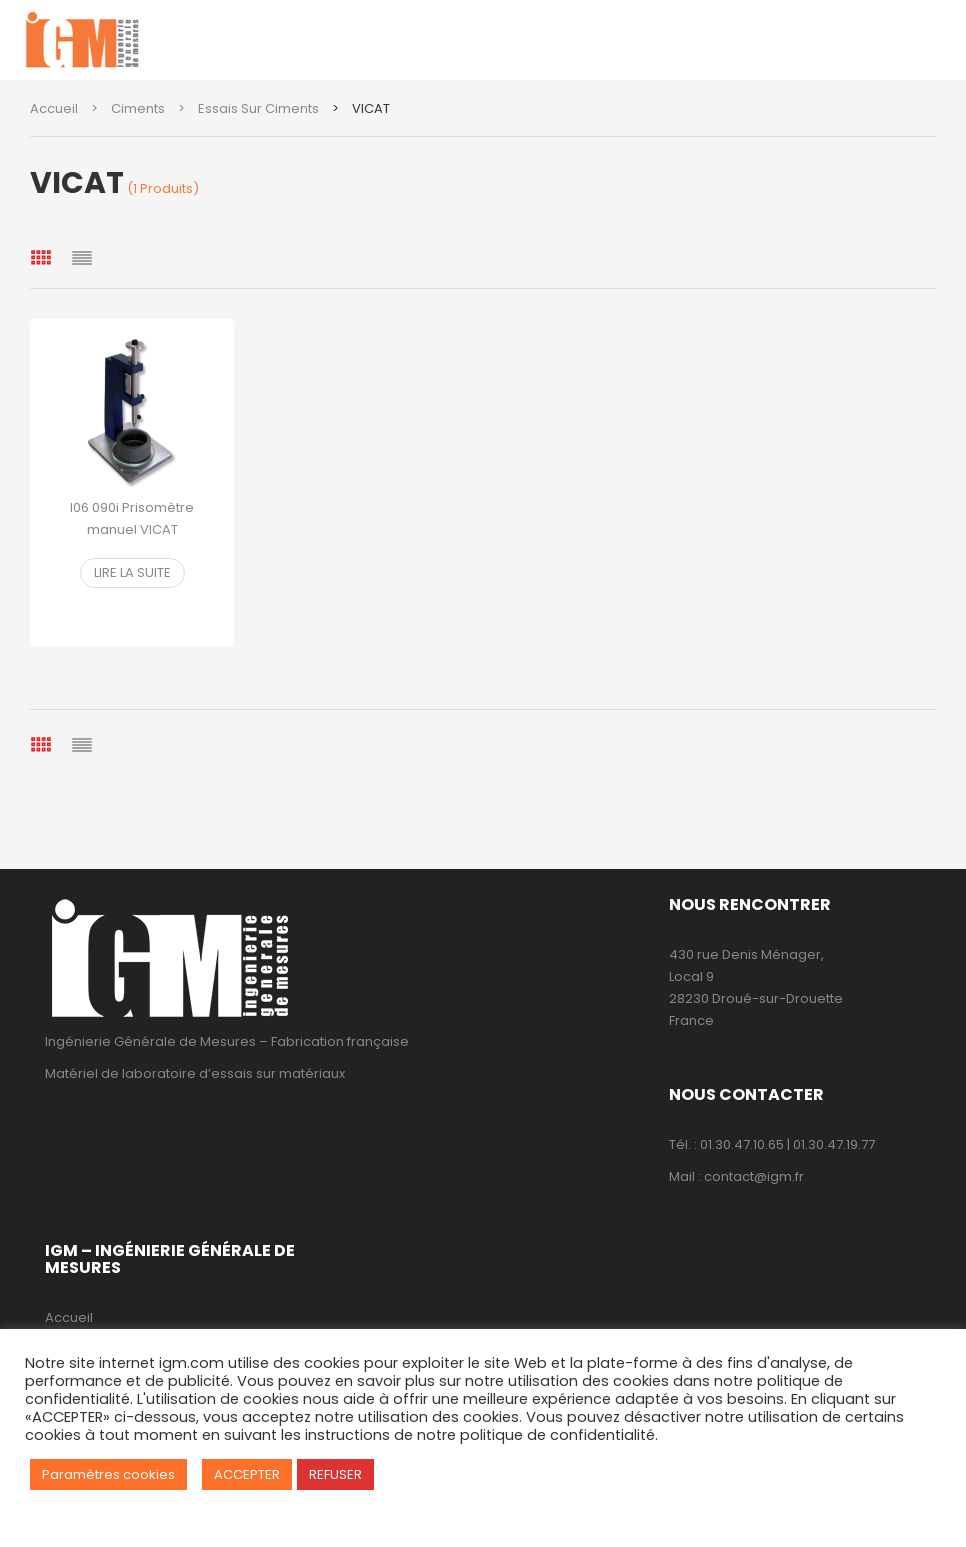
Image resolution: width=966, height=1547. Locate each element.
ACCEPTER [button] (247, 1474)
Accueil (54, 108)
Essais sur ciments (258, 108)
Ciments (138, 108)
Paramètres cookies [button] (108, 1474)
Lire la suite (132, 572)
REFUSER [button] (335, 1474)
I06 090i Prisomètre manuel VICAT (132, 518)
